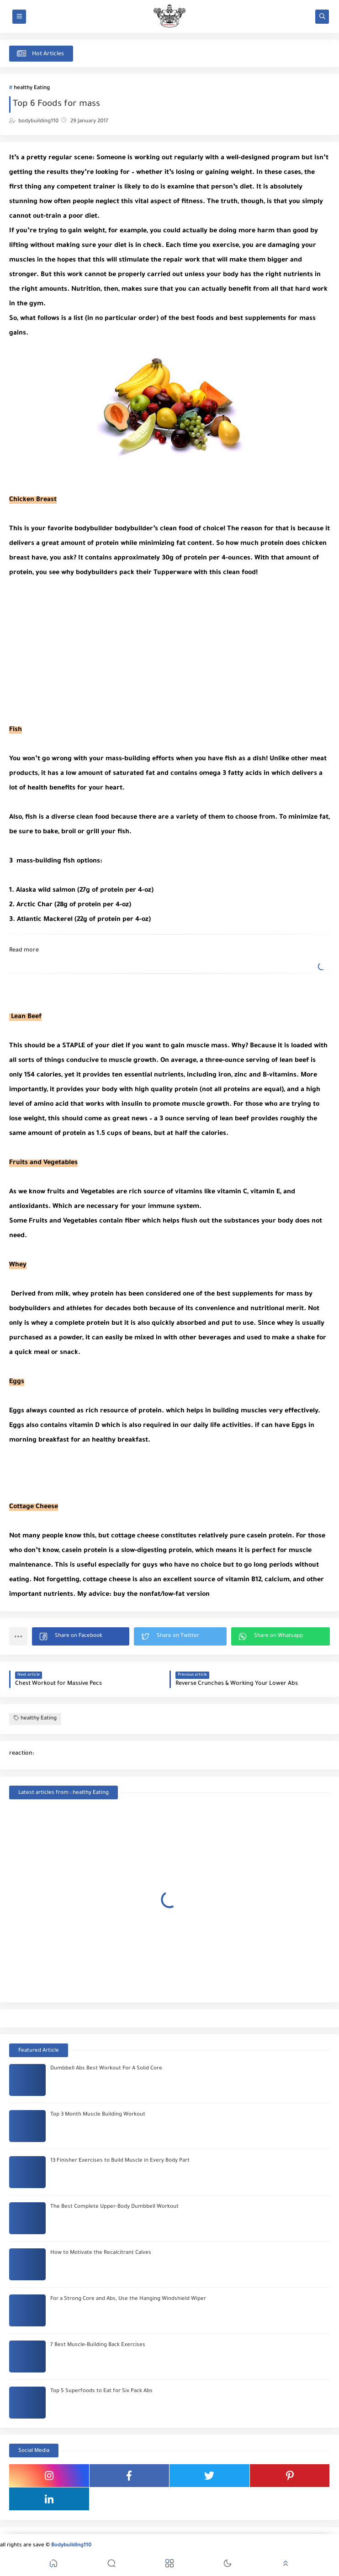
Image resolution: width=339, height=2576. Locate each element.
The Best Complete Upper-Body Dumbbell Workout (114, 2207)
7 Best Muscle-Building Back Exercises (97, 2345)
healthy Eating (32, 88)
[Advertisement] (169, 644)
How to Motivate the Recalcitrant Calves (100, 2253)
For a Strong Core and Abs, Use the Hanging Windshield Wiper (128, 2299)
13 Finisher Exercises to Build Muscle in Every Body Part (120, 2161)
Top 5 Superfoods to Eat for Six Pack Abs (101, 2391)
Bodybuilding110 (71, 2546)
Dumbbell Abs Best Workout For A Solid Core (106, 2069)
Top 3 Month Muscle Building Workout (97, 2115)
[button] (80, 1636)
